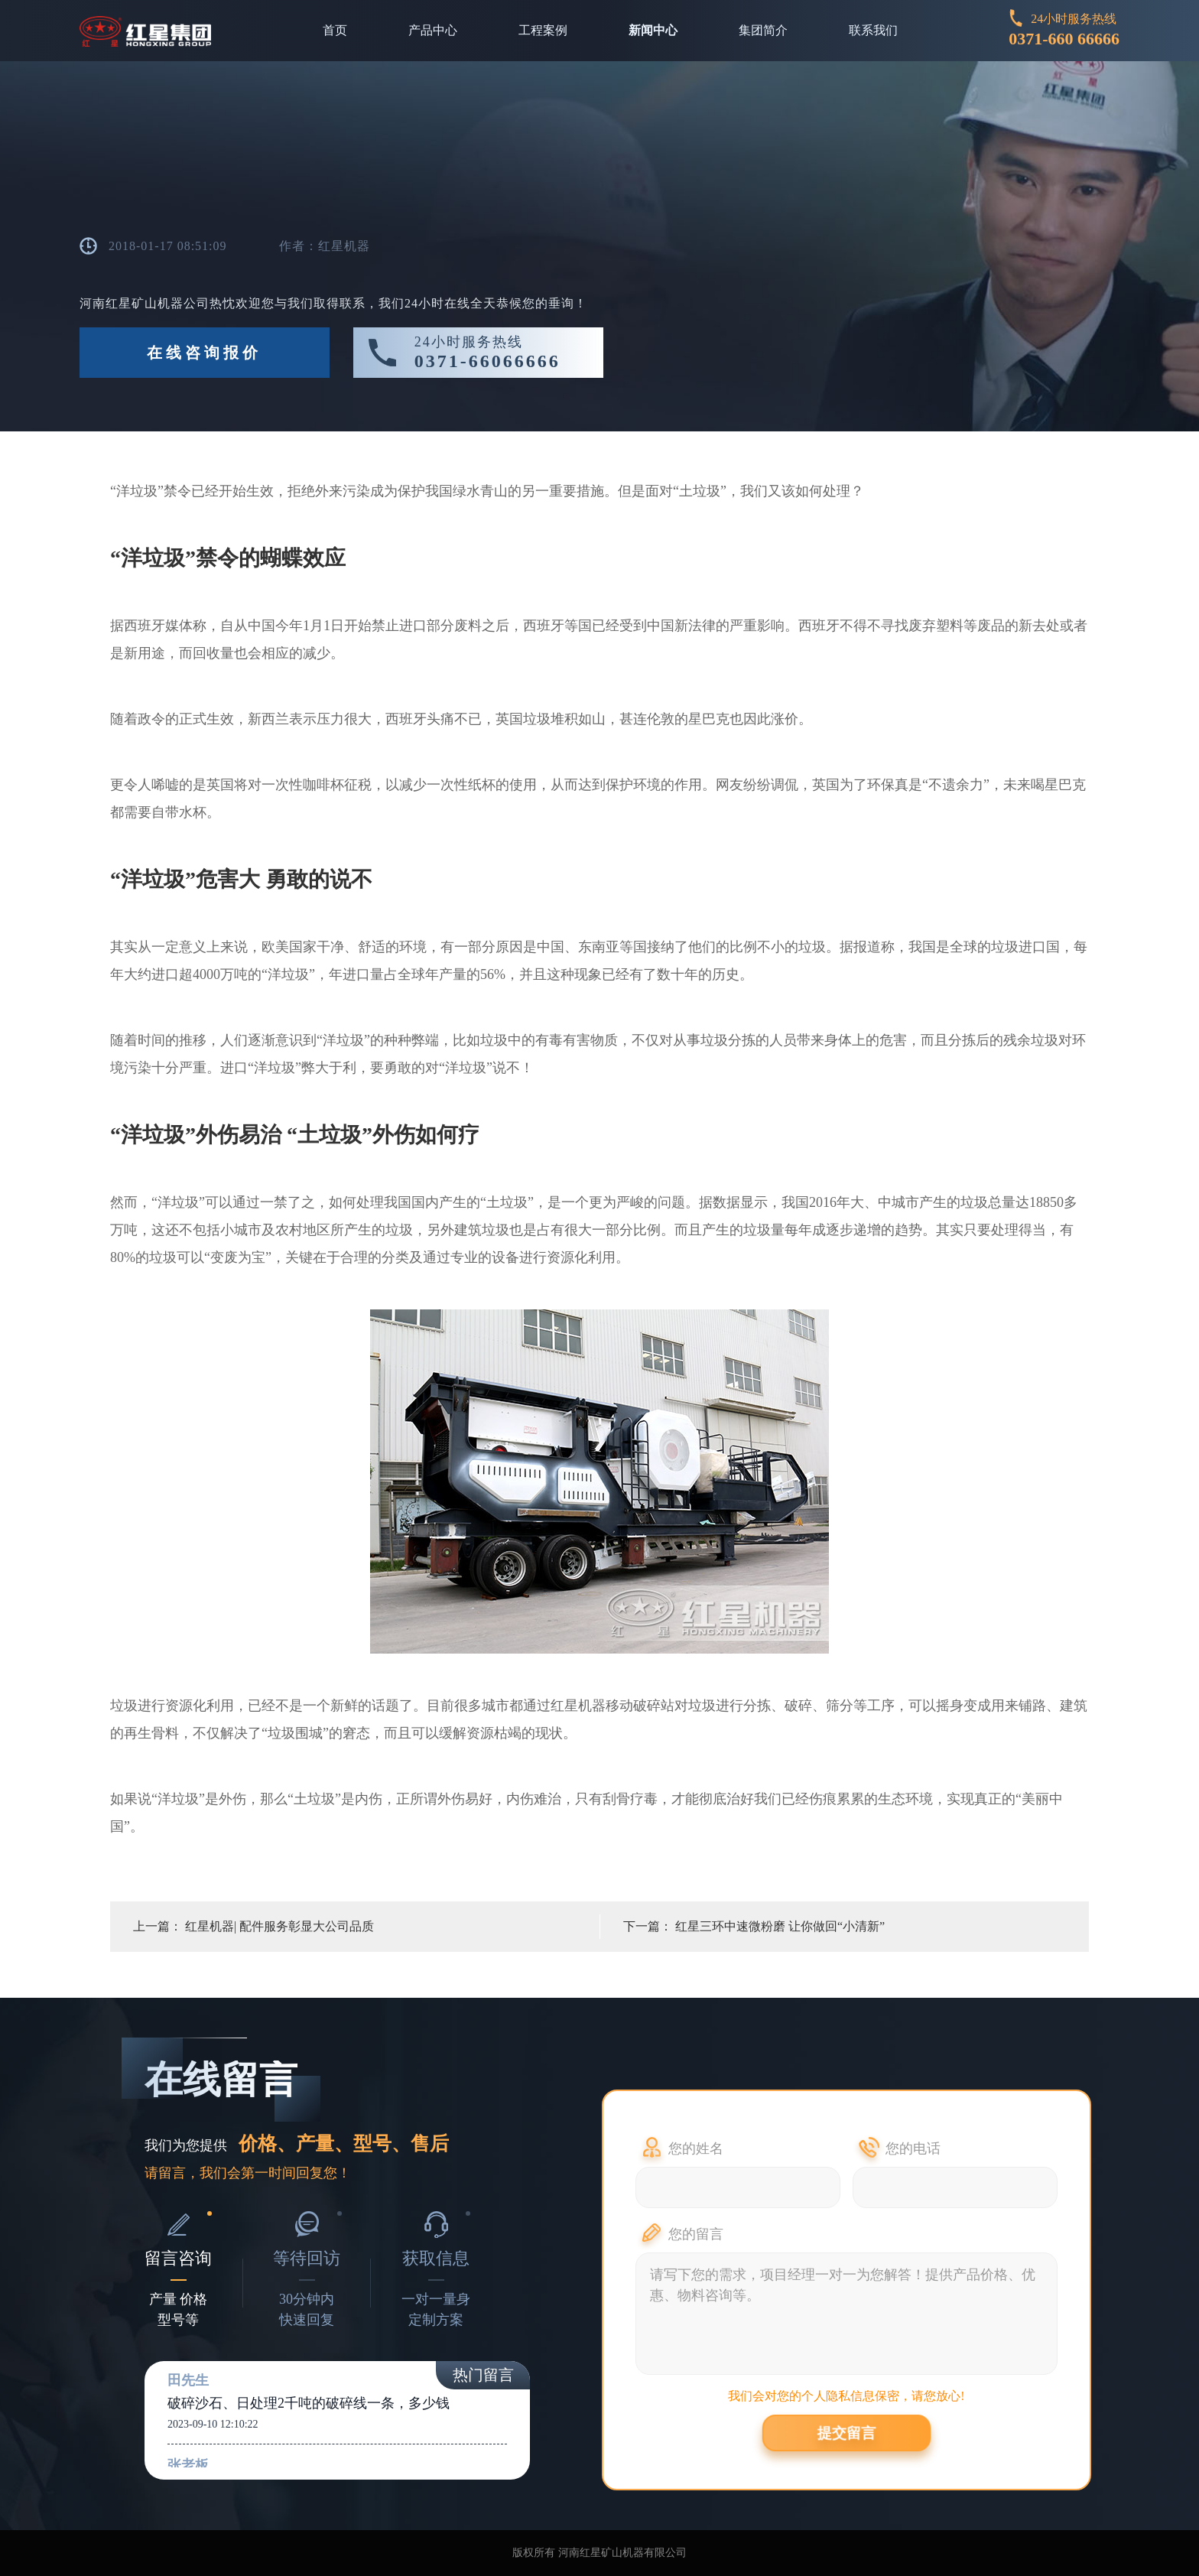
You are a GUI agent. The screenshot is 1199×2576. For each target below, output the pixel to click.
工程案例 (542, 30)
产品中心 (432, 30)
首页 (335, 30)
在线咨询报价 (204, 352)
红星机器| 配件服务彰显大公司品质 (279, 1926)
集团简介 (763, 30)
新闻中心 (653, 30)
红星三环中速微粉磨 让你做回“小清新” (780, 1926)
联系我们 (873, 30)
